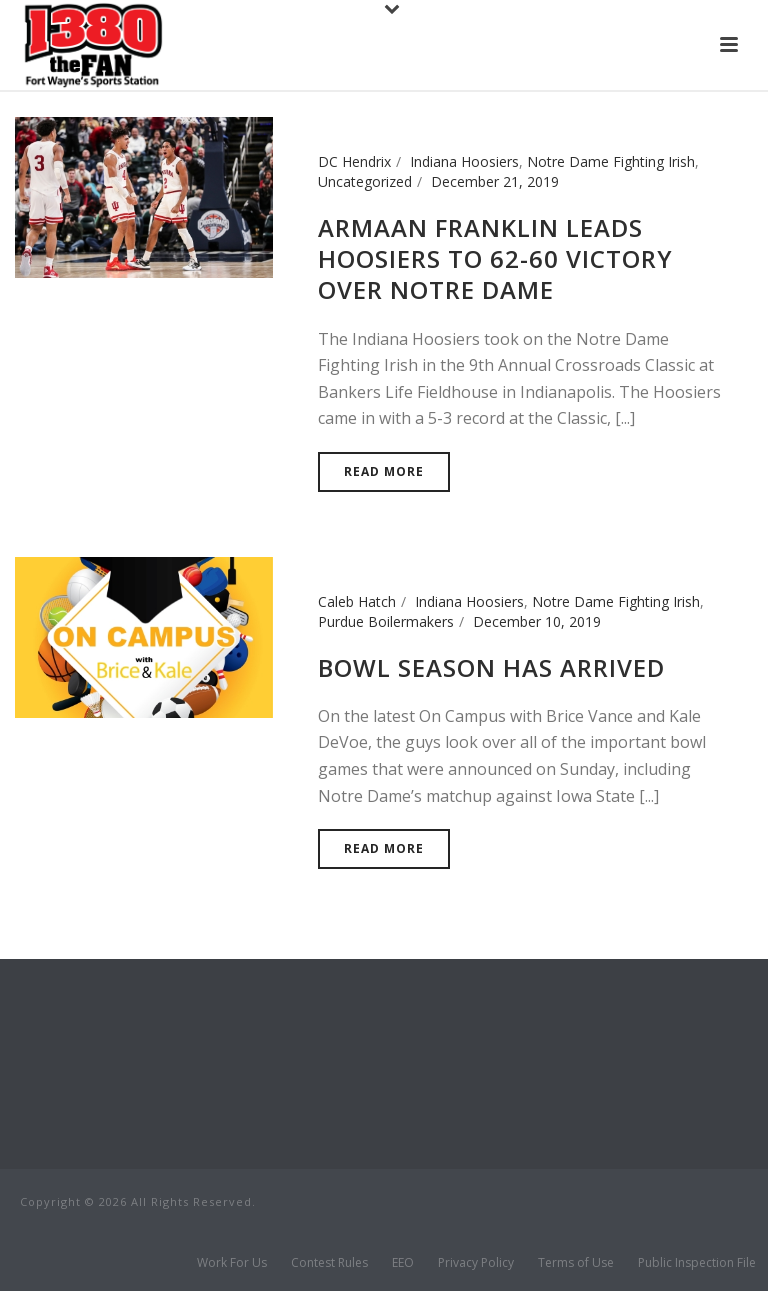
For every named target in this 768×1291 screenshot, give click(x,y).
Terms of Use (576, 1263)
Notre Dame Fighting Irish (611, 161)
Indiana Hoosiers (464, 161)
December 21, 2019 (495, 181)
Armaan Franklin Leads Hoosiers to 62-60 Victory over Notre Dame (495, 258)
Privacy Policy (476, 1263)
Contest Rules (329, 1263)
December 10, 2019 (537, 621)
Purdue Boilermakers (386, 621)
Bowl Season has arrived (491, 667)
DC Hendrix (354, 161)
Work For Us (232, 1263)
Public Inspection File (697, 1263)
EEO (403, 1263)
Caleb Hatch (357, 601)
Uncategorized (365, 181)
